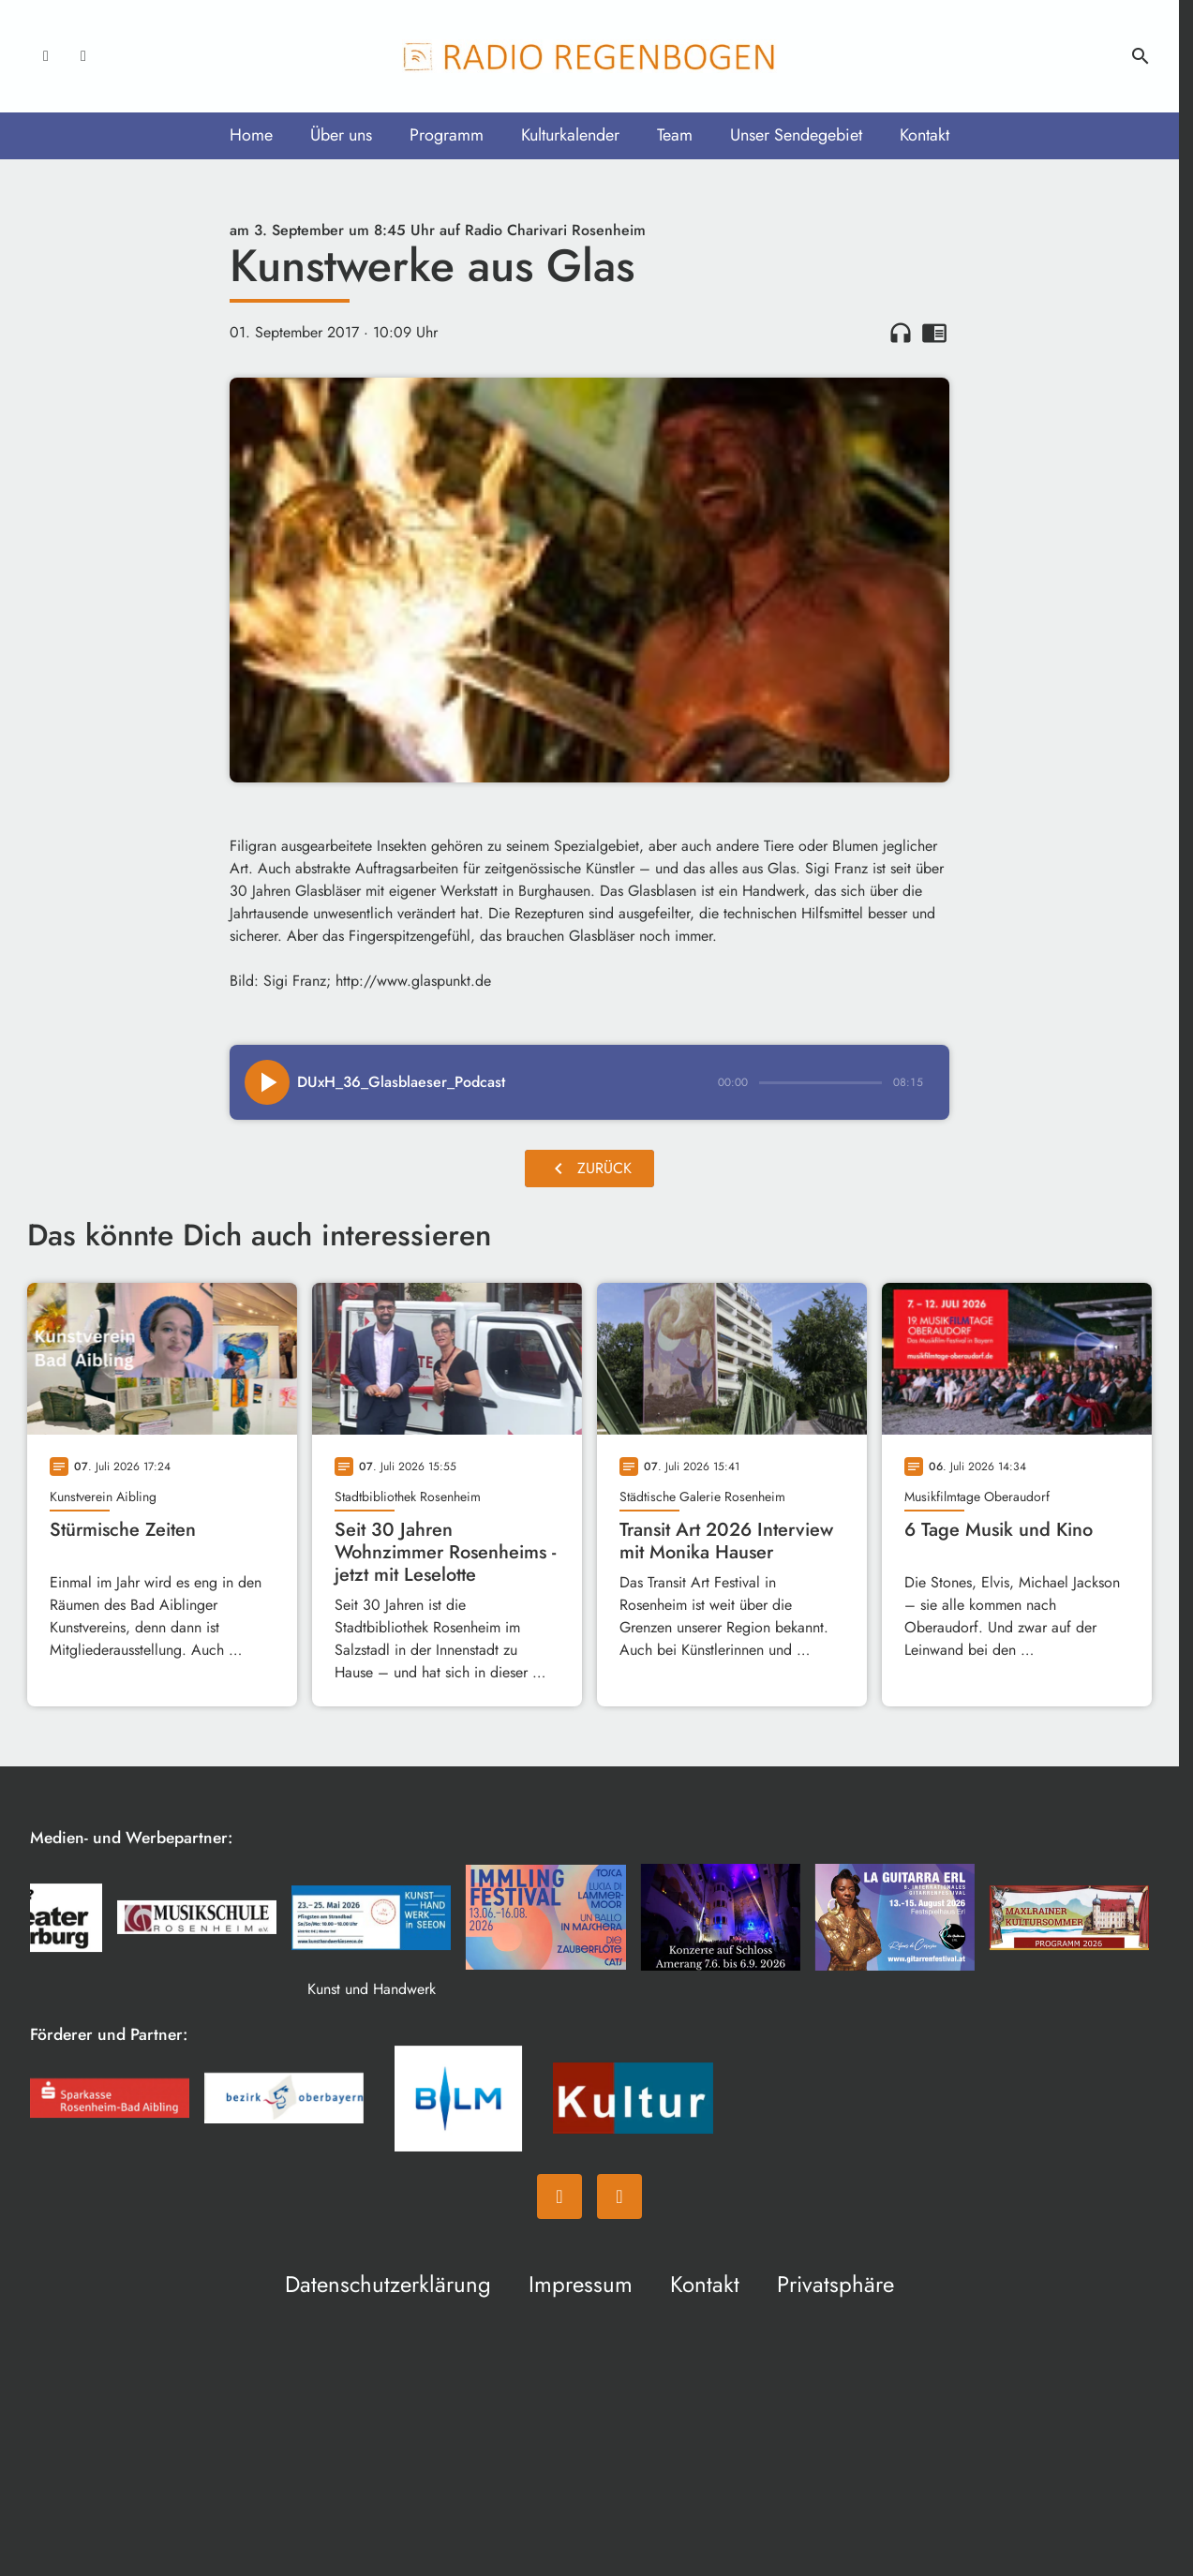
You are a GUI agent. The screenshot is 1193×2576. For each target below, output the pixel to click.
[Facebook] (46, 56)
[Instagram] (83, 56)
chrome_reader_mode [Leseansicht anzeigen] (934, 333)
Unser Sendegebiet (796, 135)
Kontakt (924, 135)
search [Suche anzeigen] (1140, 56)
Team (675, 135)
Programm (447, 135)
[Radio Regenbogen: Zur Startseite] (589, 56)
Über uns (341, 135)
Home (251, 135)
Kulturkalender (570, 135)
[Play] (267, 1082)
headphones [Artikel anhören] (900, 333)
